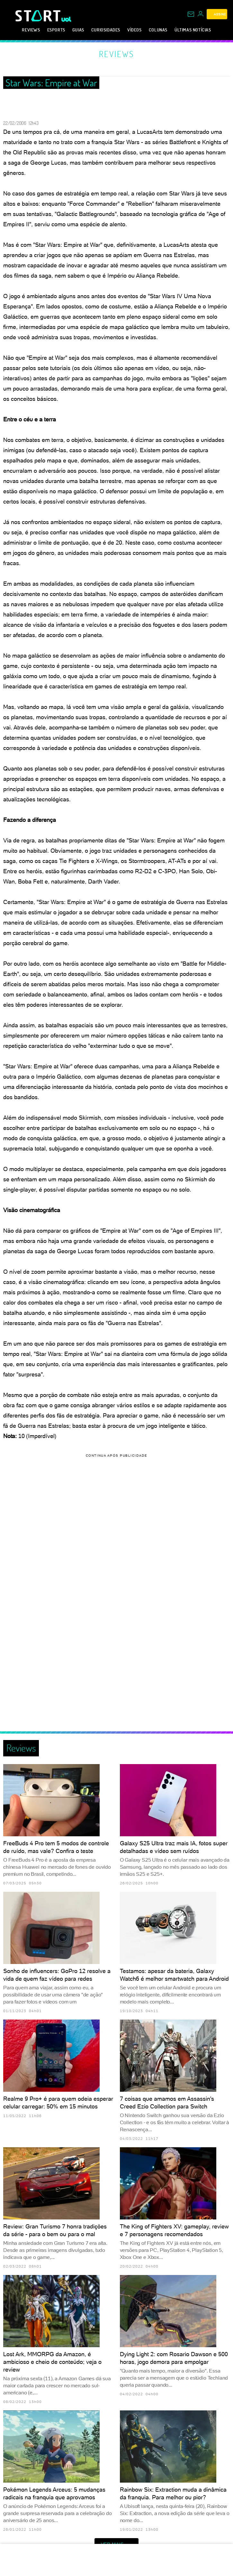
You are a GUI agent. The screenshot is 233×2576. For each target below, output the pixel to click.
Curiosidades (105, 30)
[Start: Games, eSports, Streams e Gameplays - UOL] (38, 16)
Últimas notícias (193, 30)
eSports (56, 30)
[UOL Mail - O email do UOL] (191, 14)
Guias (78, 30)
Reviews (31, 30)
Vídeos (134, 30)
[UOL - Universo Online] (66, 19)
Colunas (158, 30)
